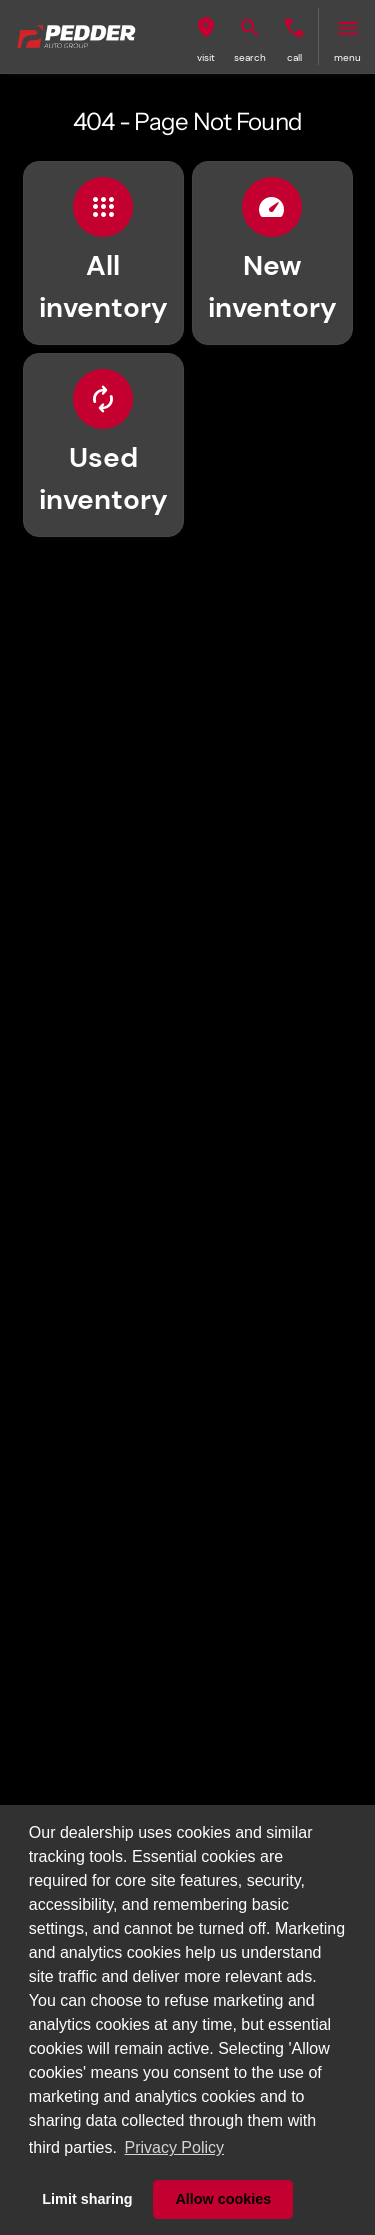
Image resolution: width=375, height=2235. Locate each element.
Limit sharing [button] (87, 2199)
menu (347, 57)
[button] (206, 36)
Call (294, 57)
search (250, 57)
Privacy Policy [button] (174, 2147)
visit (206, 57)
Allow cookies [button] (223, 2199)
